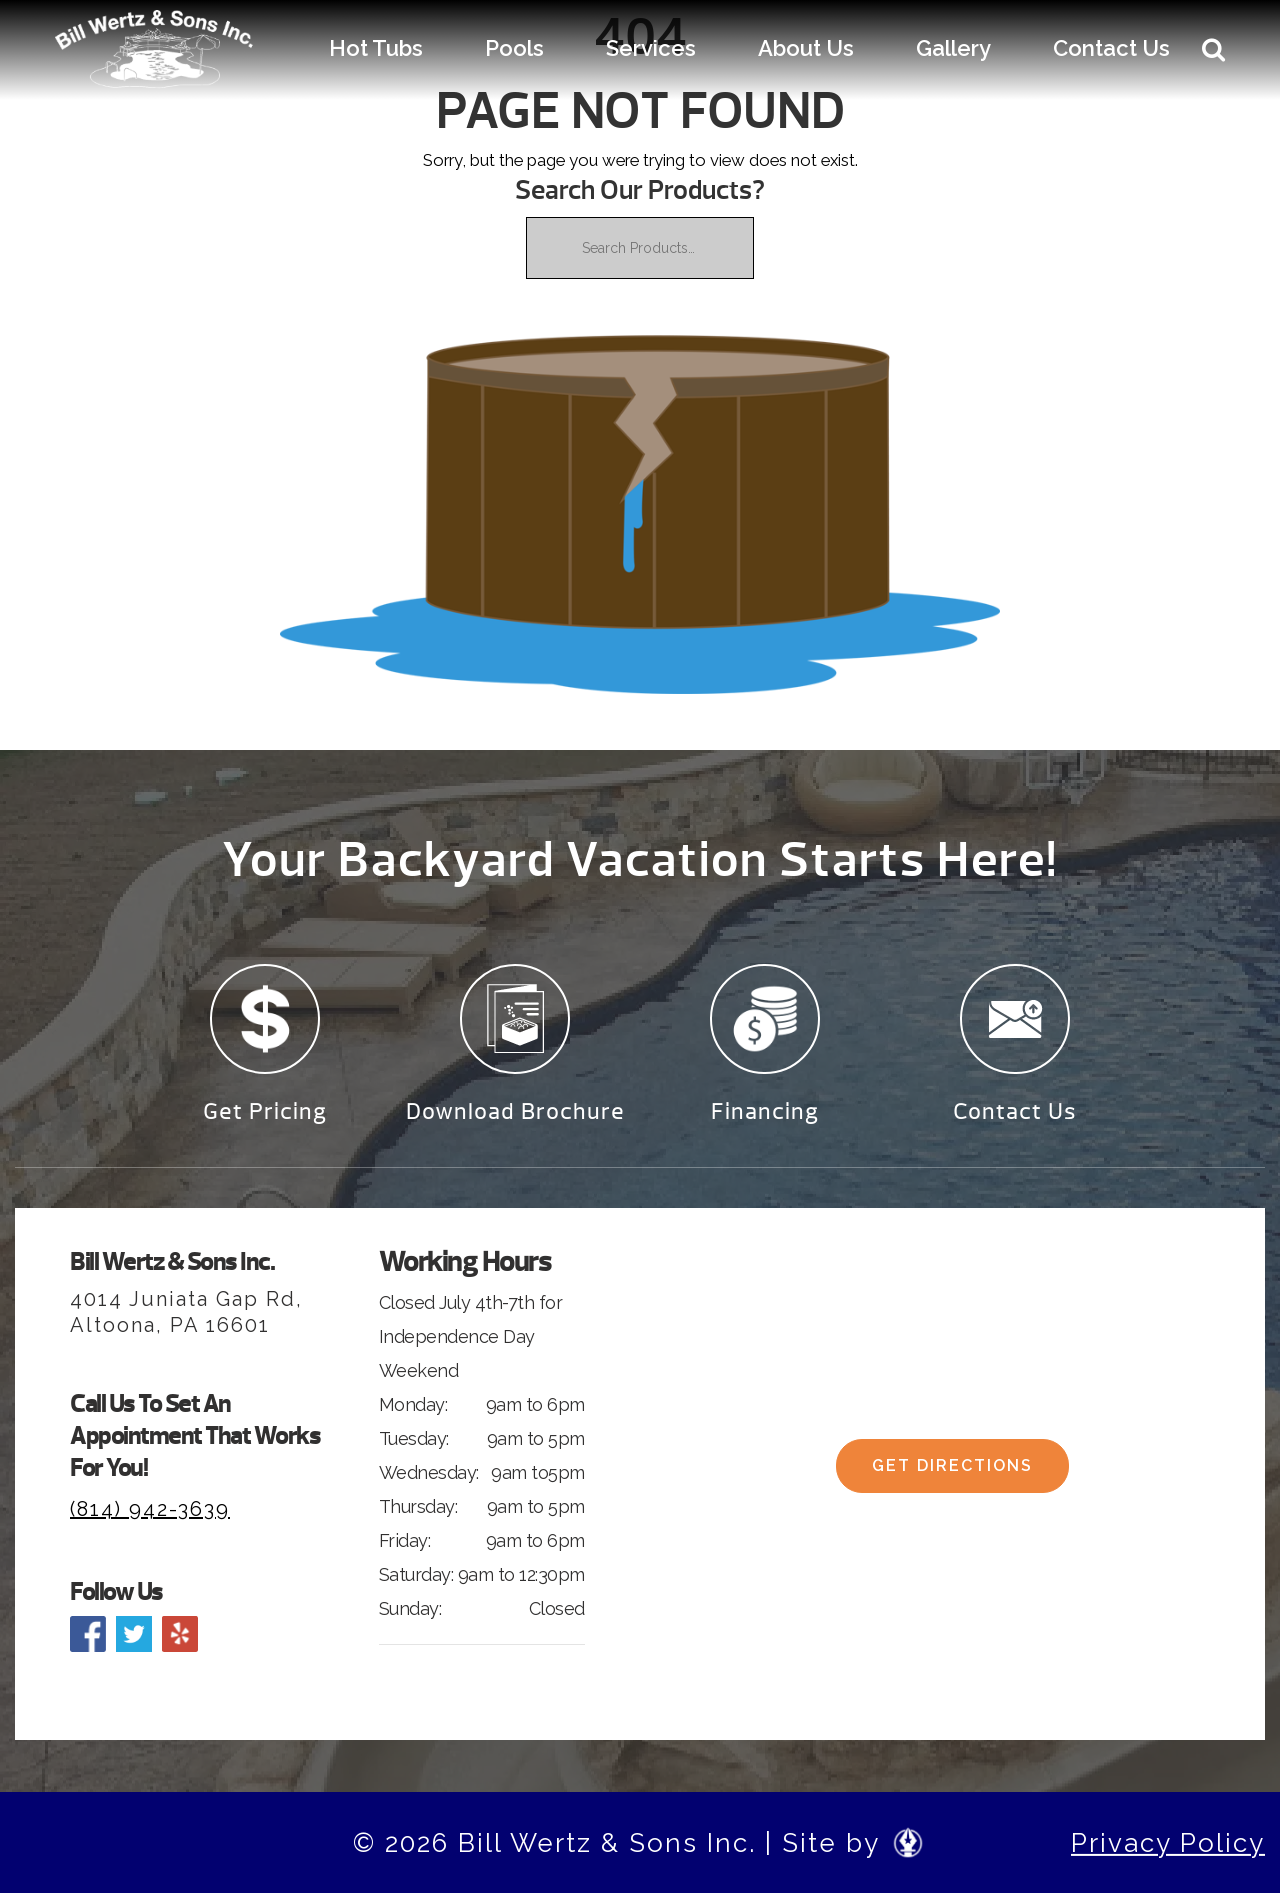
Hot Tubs (376, 48)
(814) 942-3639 (150, 1518)
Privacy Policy (1168, 1852)
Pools (514, 48)
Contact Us (1111, 48)
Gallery (953, 48)
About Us (806, 48)
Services (651, 48)
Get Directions (952, 1482)
